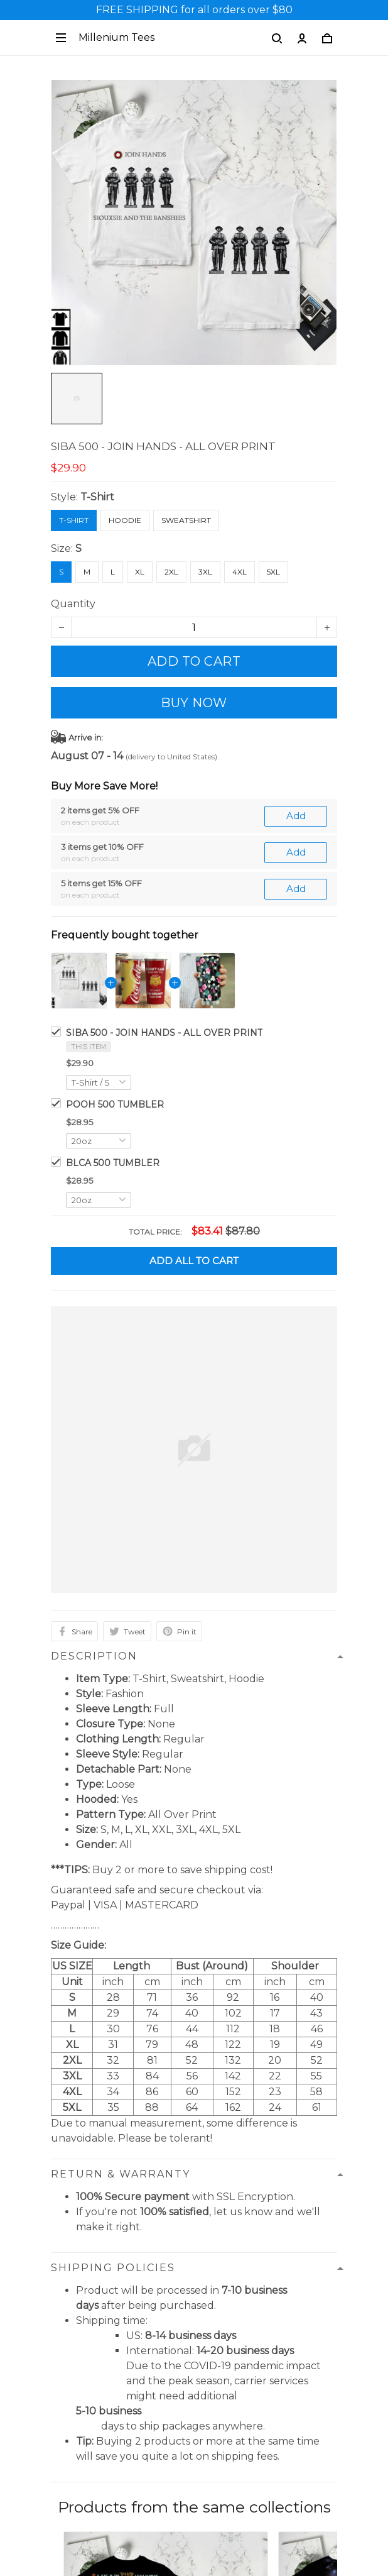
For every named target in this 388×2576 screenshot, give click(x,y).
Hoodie (125, 520)
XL (139, 571)
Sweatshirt (186, 520)
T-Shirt (97, 497)
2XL (171, 571)
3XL (205, 571)
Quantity (73, 604)
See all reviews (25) (194, 2156)
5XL (273, 571)
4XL (239, 571)
